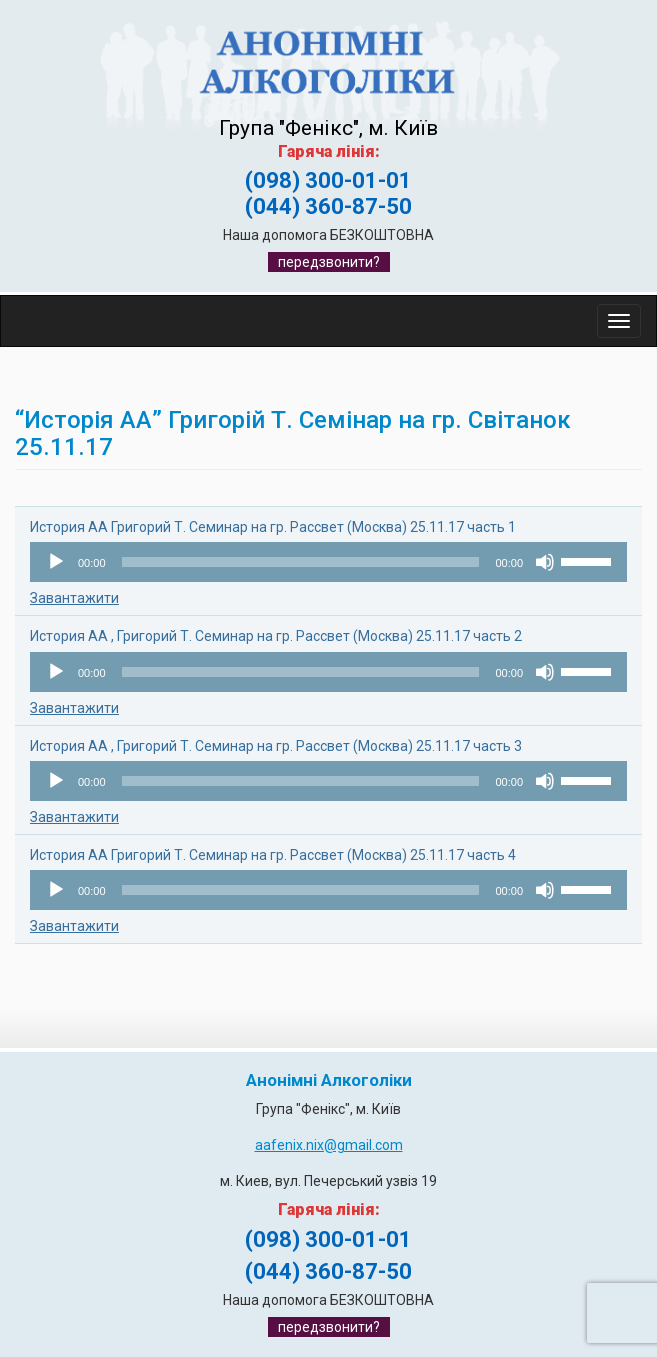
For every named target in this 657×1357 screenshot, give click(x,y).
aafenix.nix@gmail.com (329, 1145)
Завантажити (74, 598)
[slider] (301, 562)
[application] (328, 562)
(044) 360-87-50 (328, 206)
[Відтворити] (56, 562)
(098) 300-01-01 (328, 180)
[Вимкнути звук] (545, 562)
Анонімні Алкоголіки (329, 1080)
